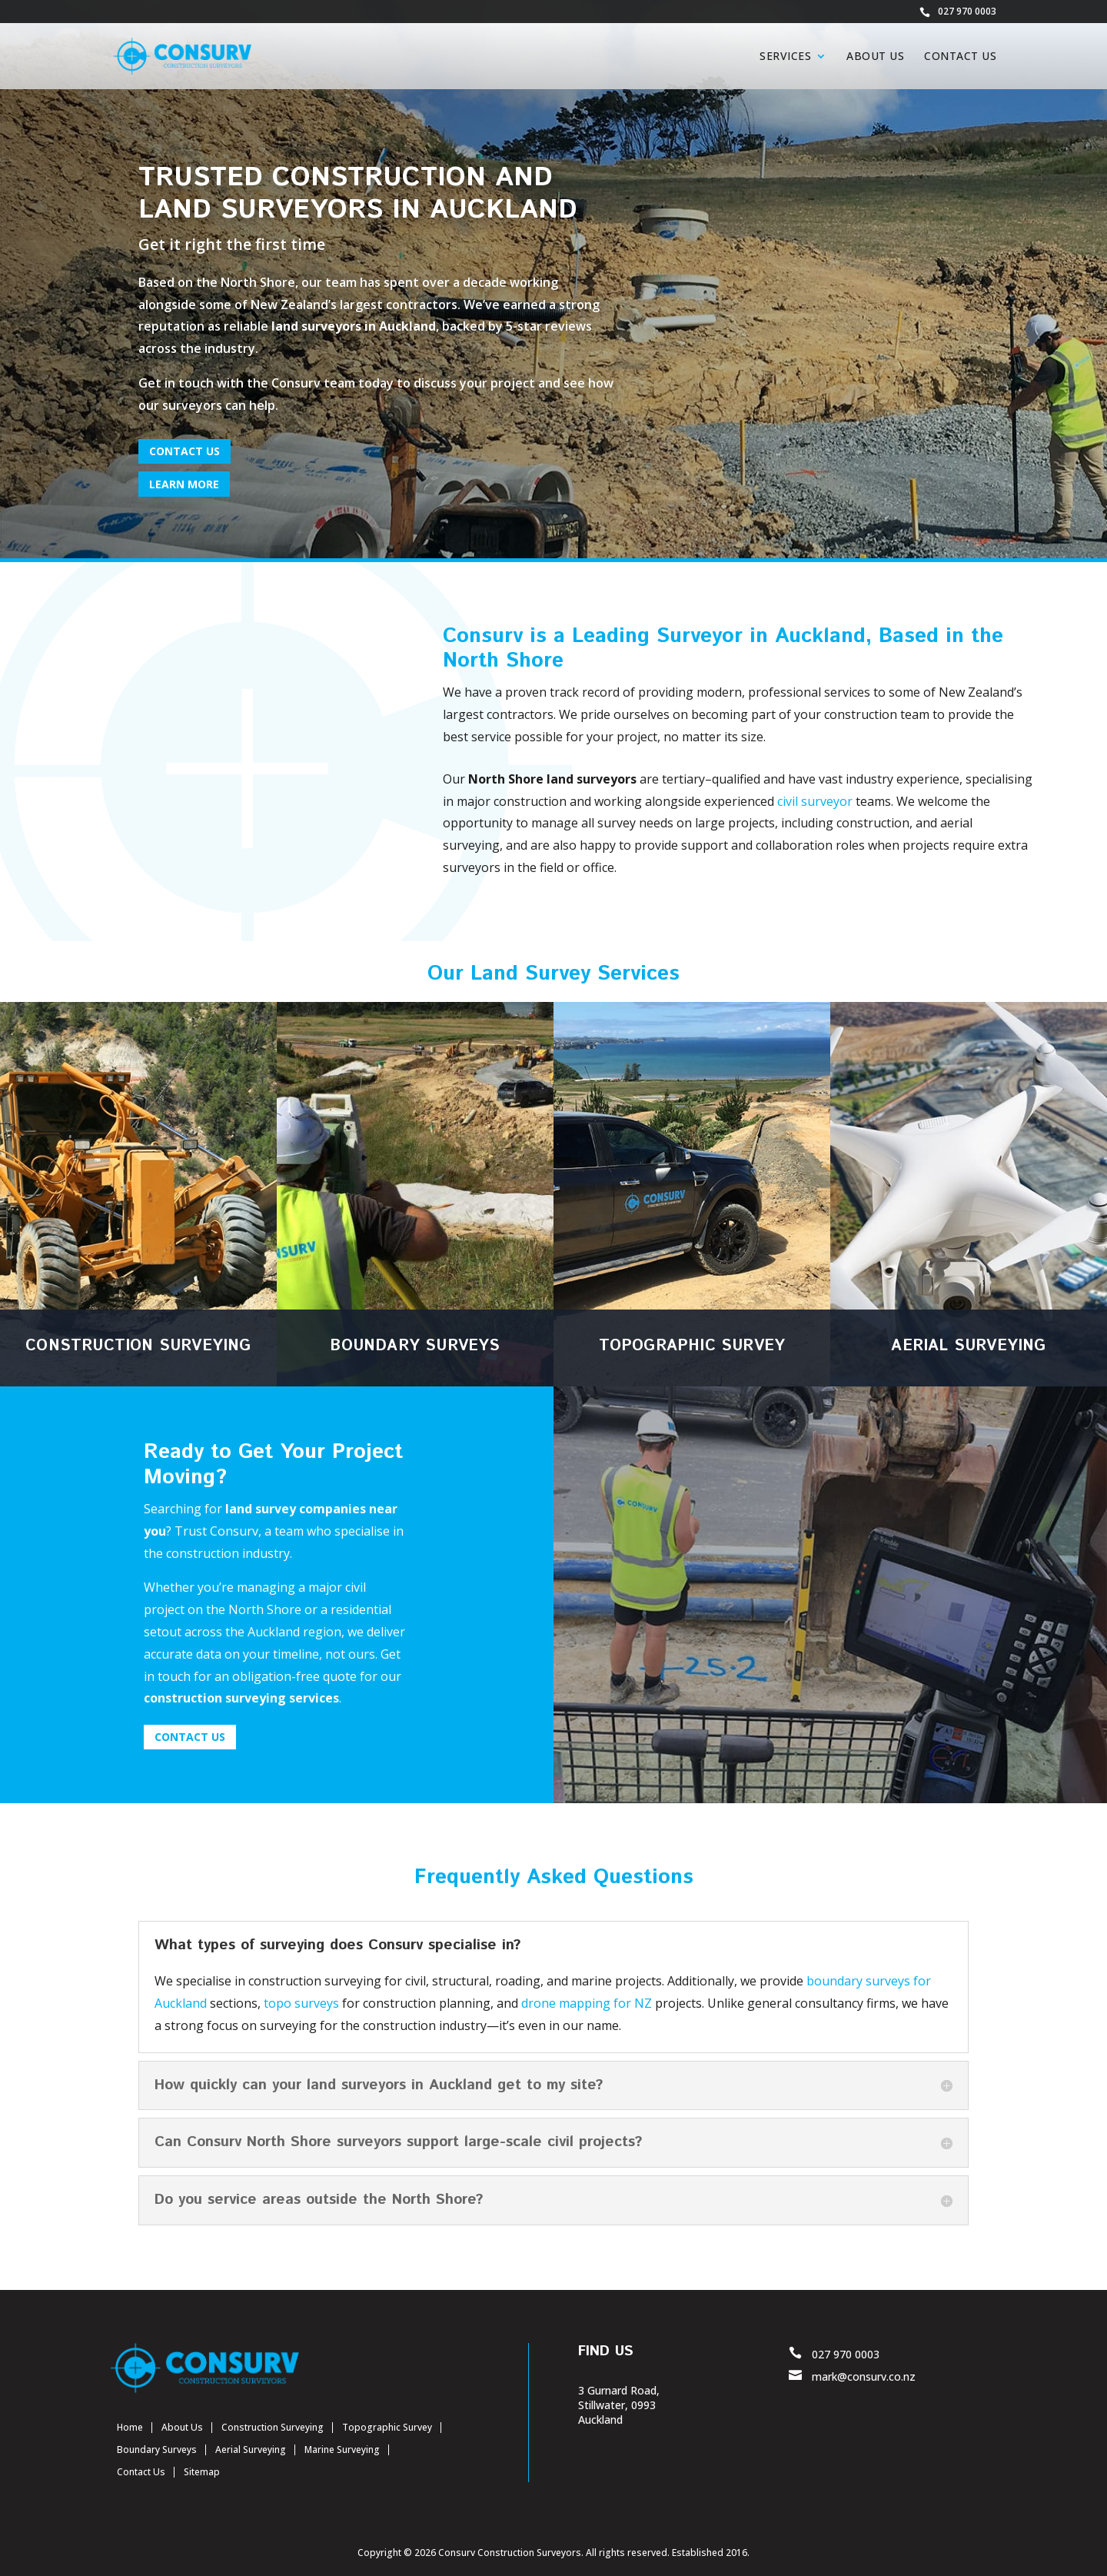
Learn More (184, 484)
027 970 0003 (967, 12)
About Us (875, 57)
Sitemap (202, 2471)
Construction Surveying (272, 2427)
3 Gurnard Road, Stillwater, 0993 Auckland (619, 2405)
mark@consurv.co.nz (864, 2376)
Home (130, 2427)
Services (785, 57)
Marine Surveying (342, 2449)
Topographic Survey (387, 2427)
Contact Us (960, 57)
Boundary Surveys (157, 2449)
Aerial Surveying (250, 2449)
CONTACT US (184, 451)
